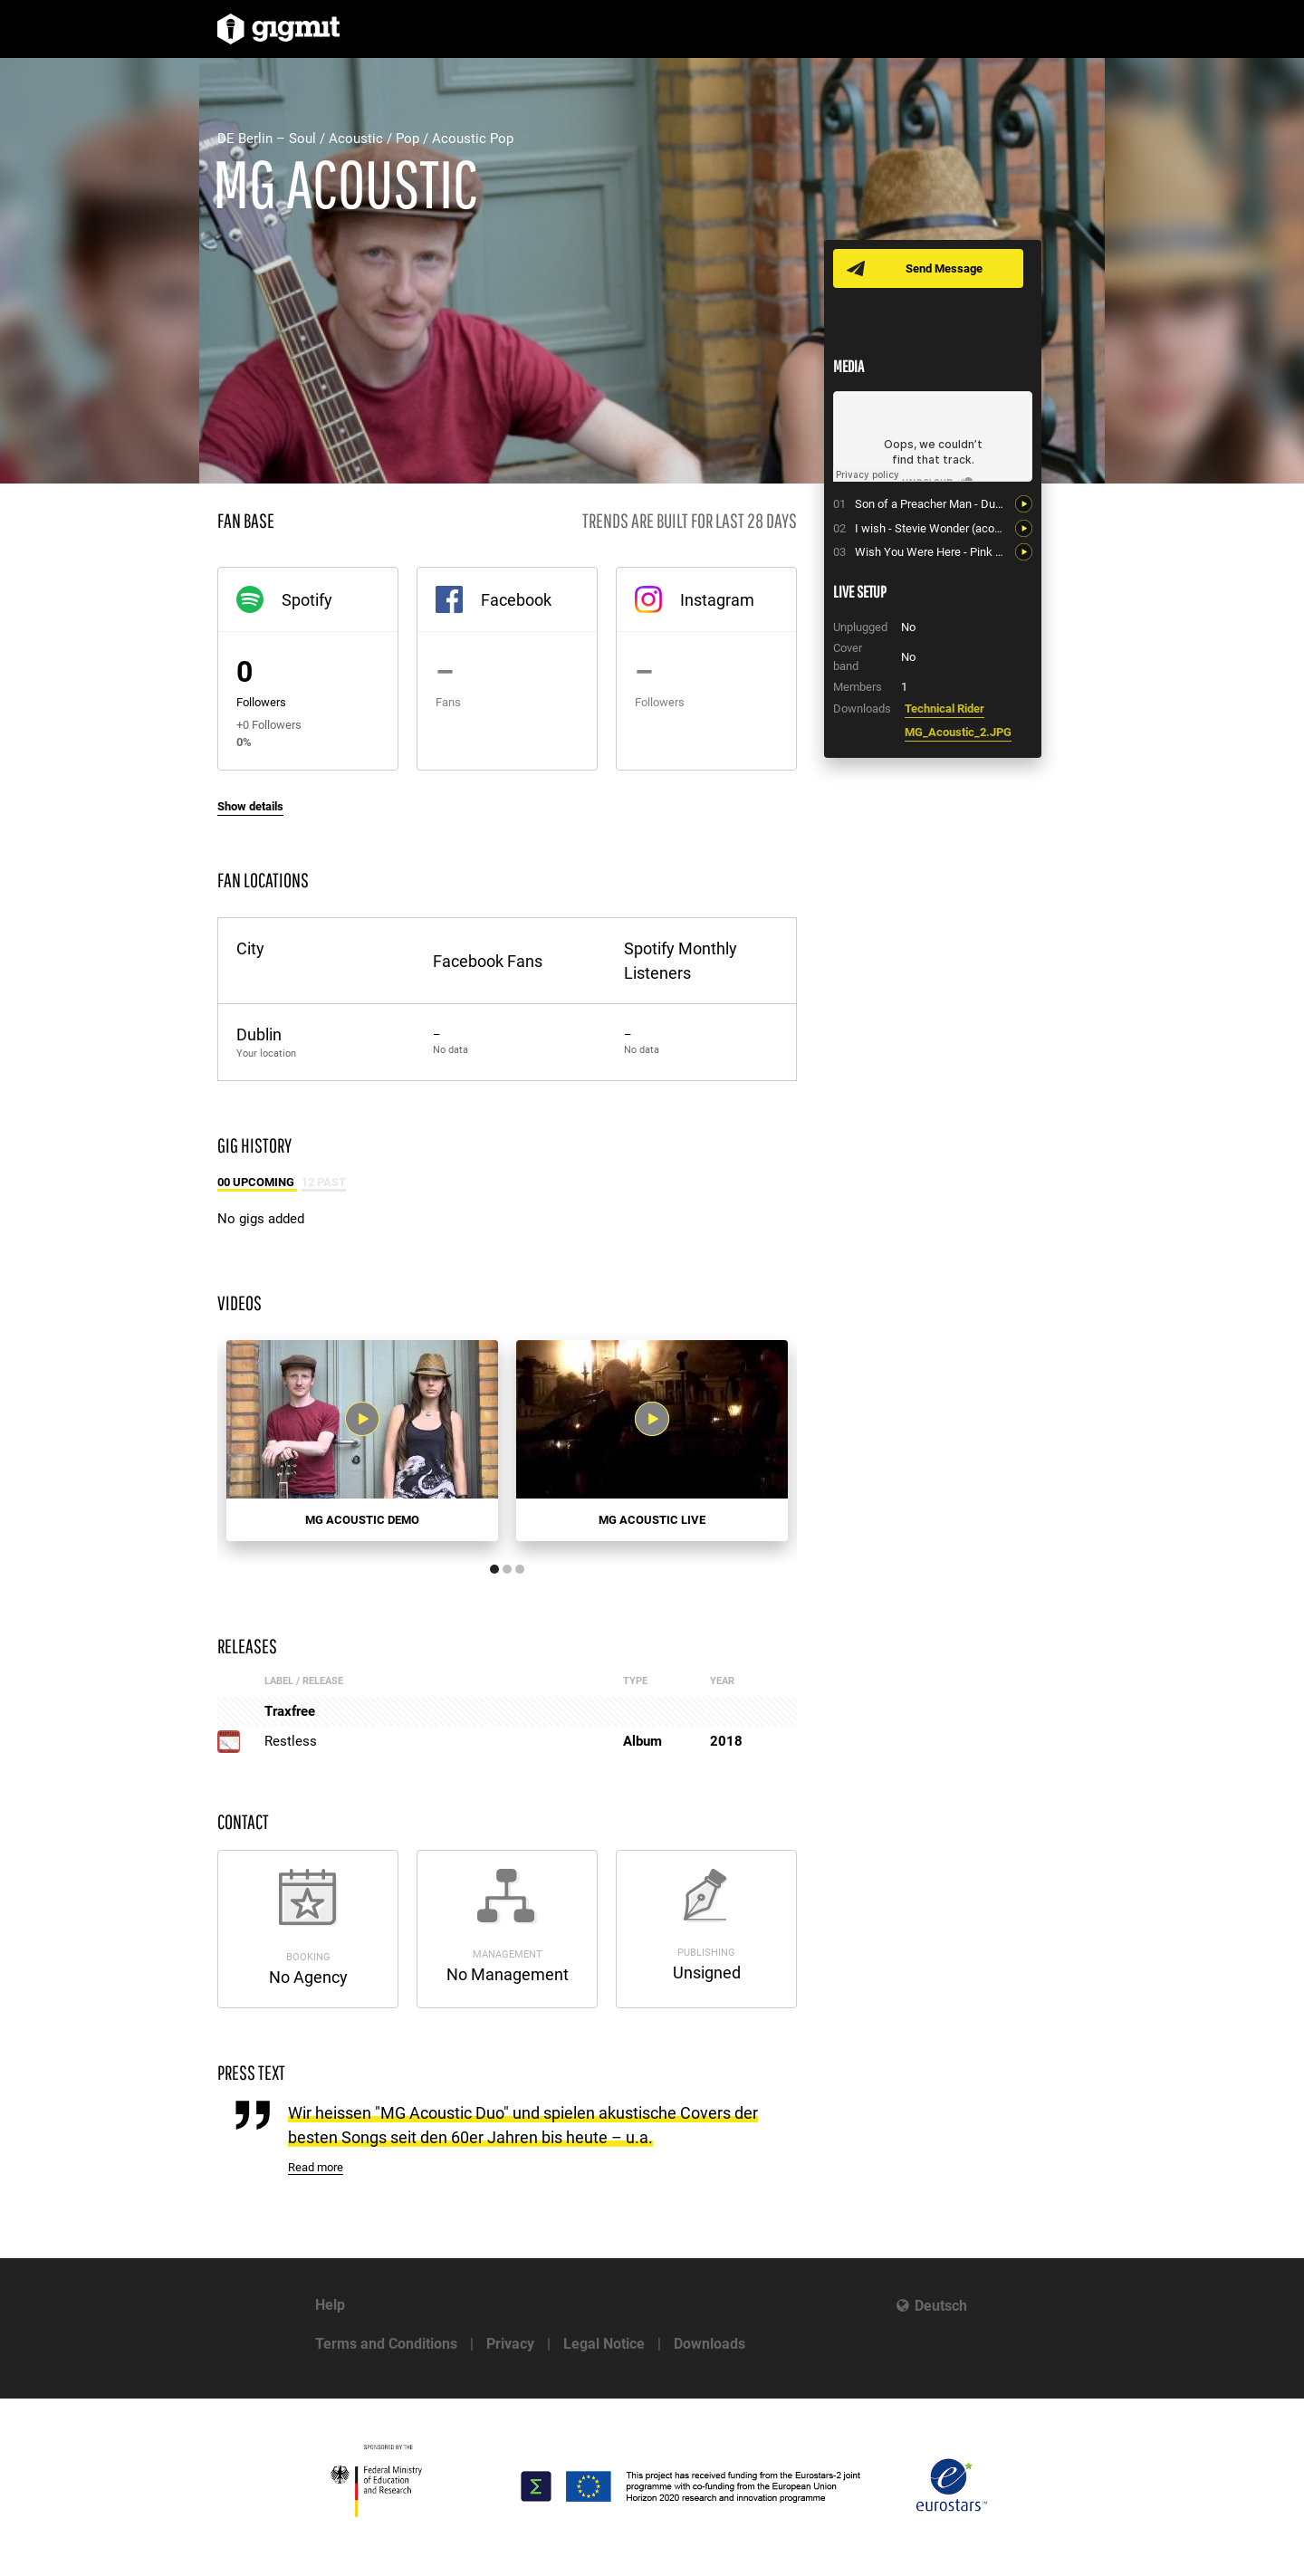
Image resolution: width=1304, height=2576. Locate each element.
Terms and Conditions (386, 2343)
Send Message (944, 268)
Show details (250, 806)
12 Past (324, 1182)
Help (330, 2304)
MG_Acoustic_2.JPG (958, 732)
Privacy (510, 2343)
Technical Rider (944, 708)
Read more (315, 2167)
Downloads (709, 2343)
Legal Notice (604, 2343)
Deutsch (941, 2305)
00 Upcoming (257, 1182)
